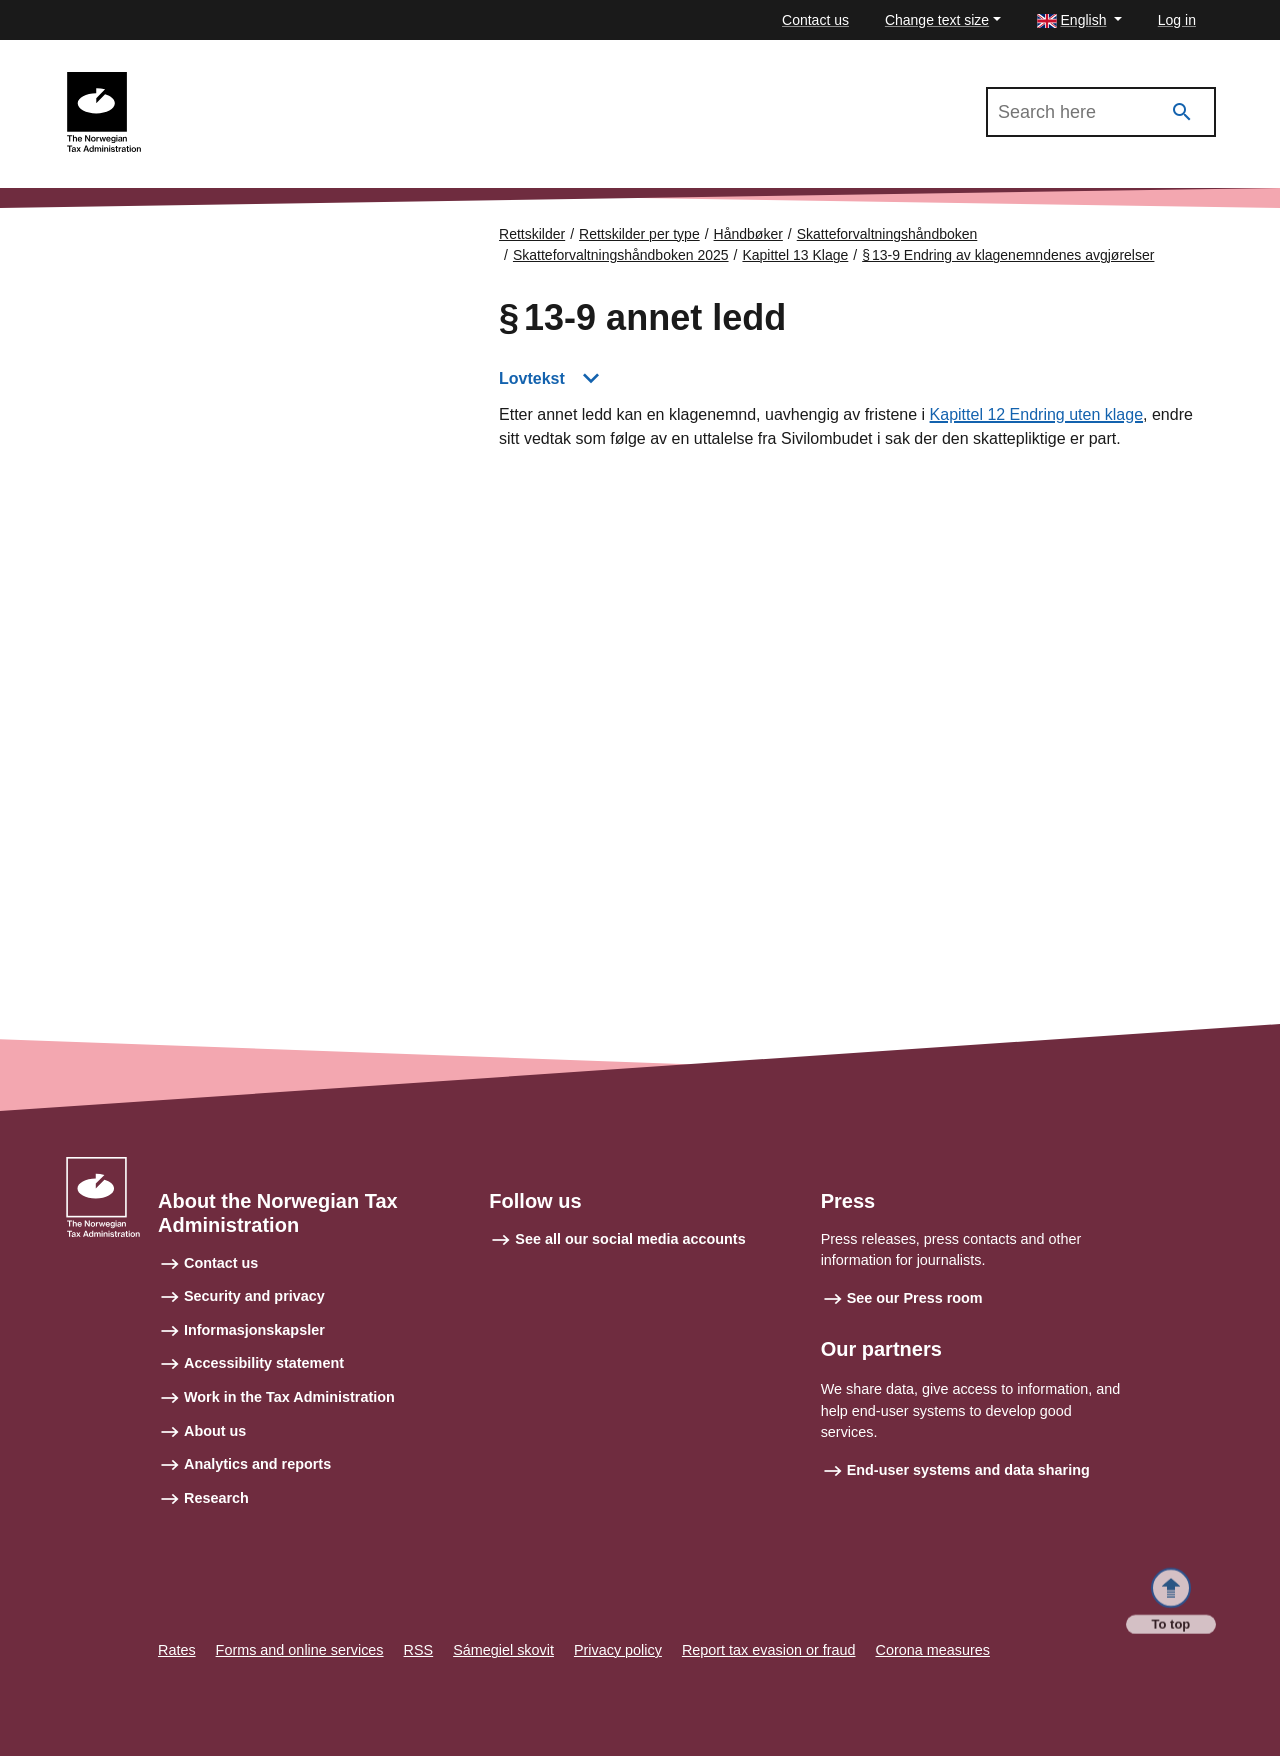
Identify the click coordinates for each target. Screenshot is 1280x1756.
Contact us (815, 20)
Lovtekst (532, 378)
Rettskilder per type (639, 234)
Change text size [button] (937, 20)
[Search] (1182, 112)
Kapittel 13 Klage (795, 255)
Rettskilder (532, 234)
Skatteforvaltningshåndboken (887, 234)
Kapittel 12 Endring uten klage (1036, 414)
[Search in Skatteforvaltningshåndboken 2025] (1101, 112)
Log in (1177, 20)
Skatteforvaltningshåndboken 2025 (268, 81)
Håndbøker (748, 234)
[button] (1079, 20)
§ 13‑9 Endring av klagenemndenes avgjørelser (1008, 255)
